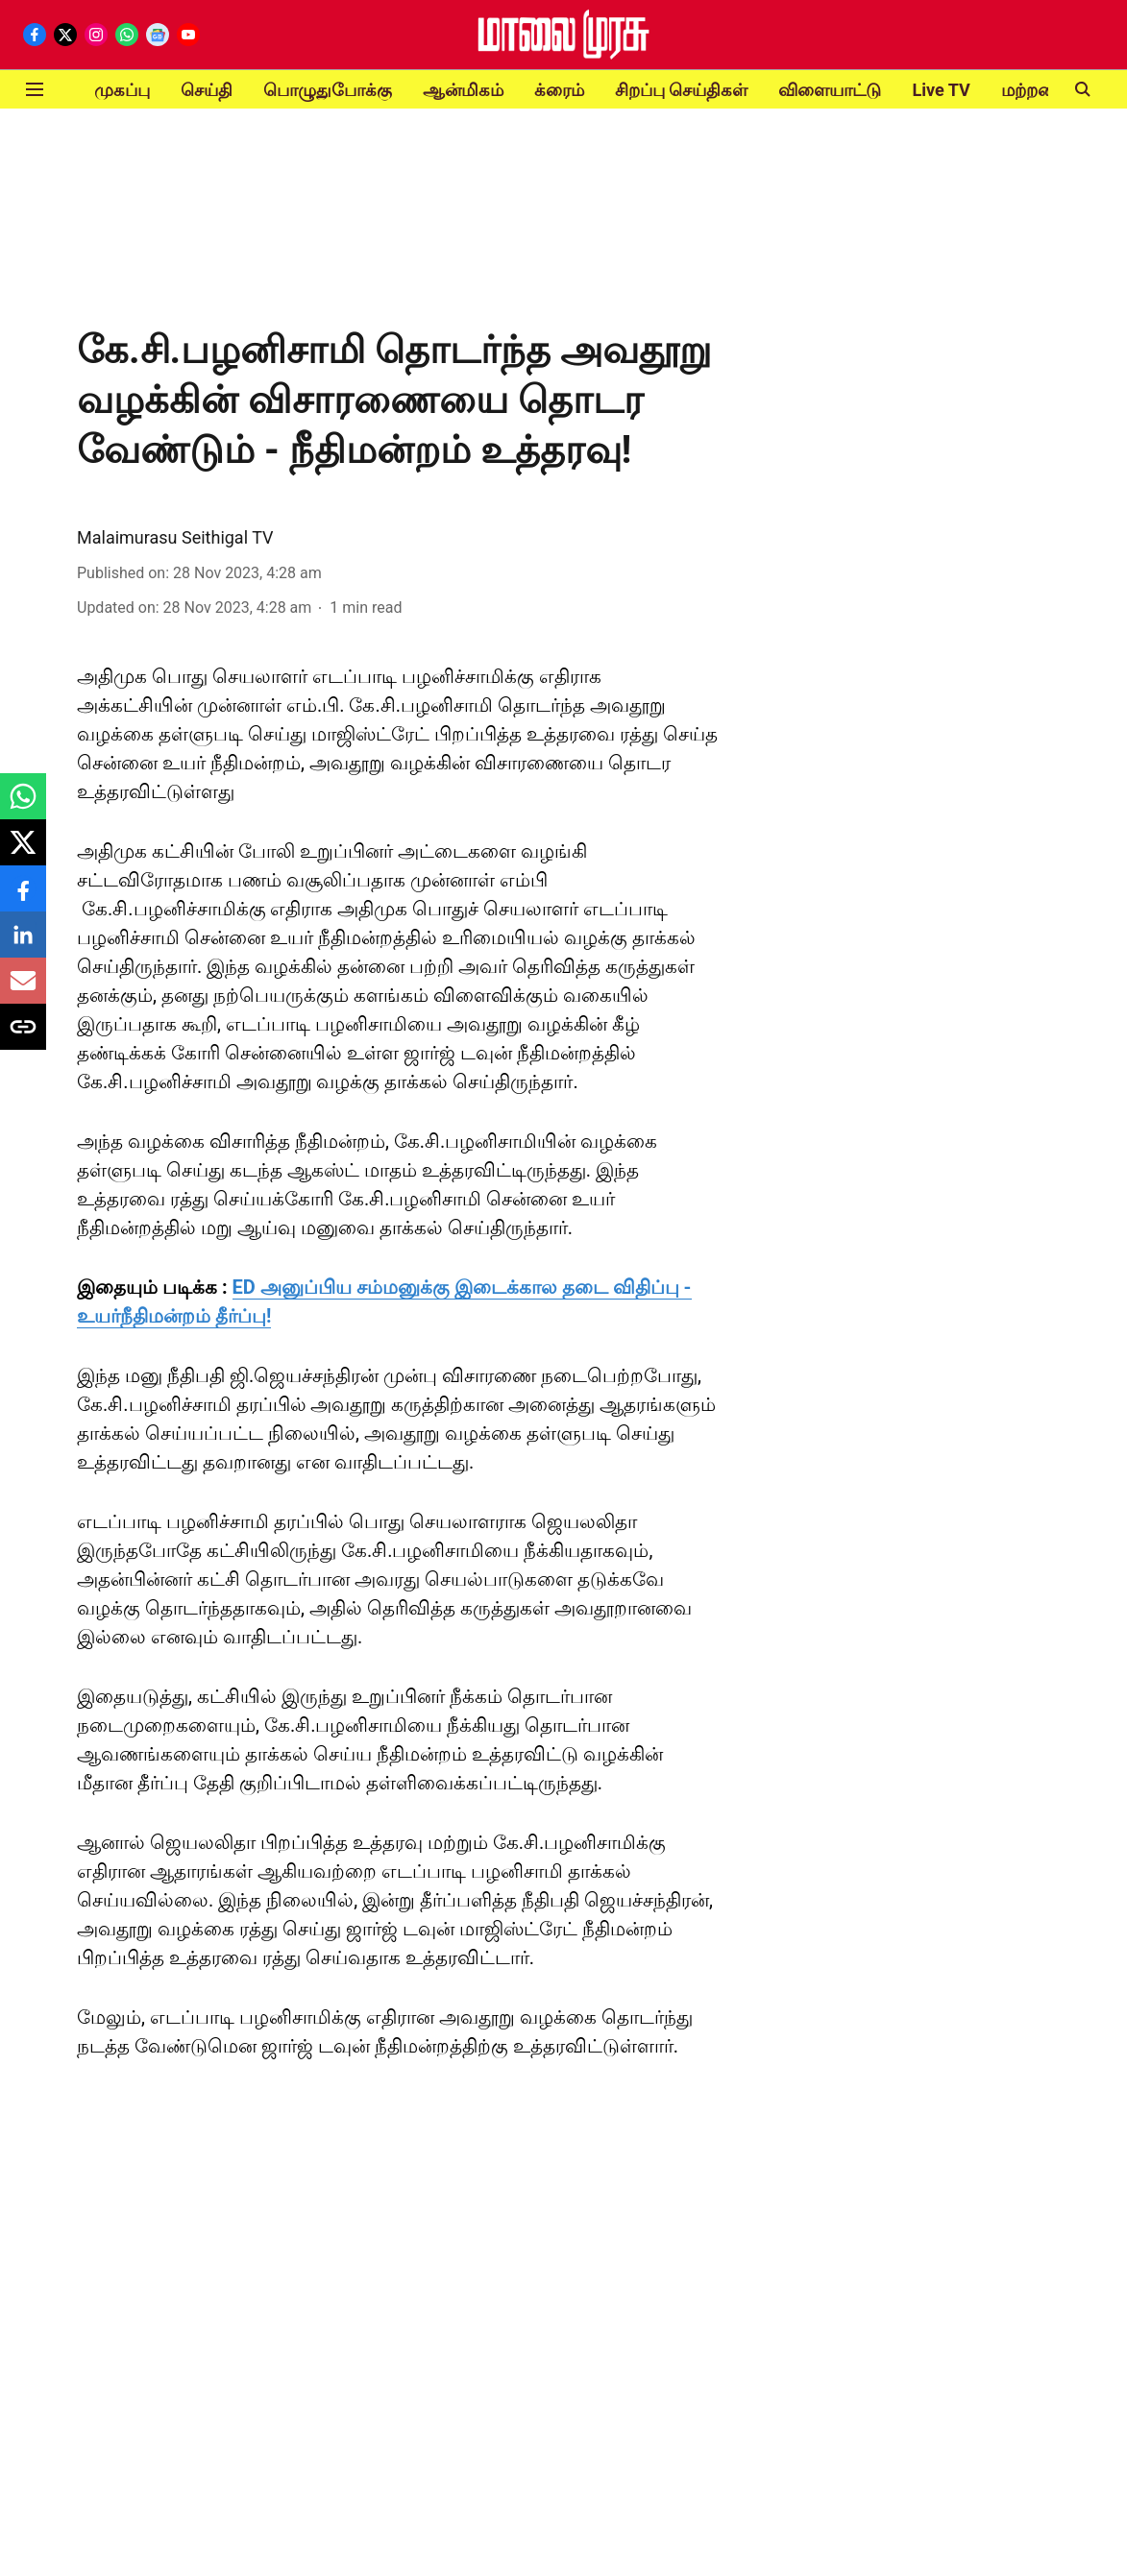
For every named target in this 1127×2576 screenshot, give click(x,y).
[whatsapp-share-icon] (23, 806)
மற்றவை (1035, 90)
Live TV (940, 90)
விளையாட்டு (829, 90)
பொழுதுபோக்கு (327, 90)
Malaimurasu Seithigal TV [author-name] (175, 537)
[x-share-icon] (23, 852)
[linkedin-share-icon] (23, 945)
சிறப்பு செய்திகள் (681, 90)
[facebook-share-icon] (23, 898)
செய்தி (207, 90)
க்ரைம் (559, 90)
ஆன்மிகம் (463, 90)
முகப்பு (122, 90)
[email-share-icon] (23, 991)
